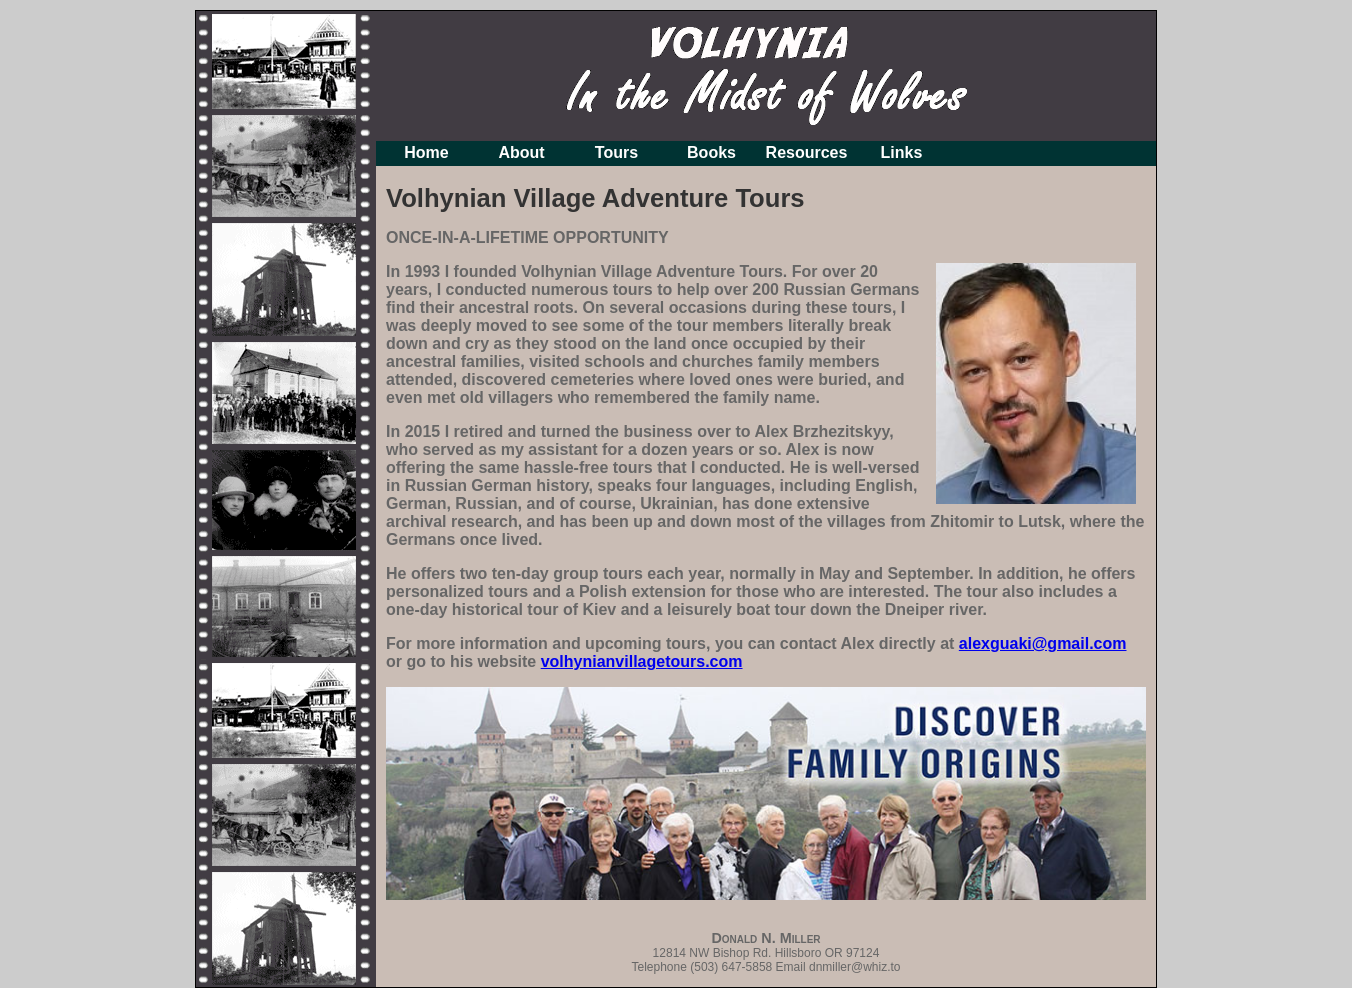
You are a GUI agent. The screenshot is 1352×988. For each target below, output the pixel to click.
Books (711, 152)
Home (426, 152)
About (521, 152)
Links (902, 152)
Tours (616, 152)
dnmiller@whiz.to (855, 967)
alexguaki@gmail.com (1043, 643)
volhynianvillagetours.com (642, 661)
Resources (807, 152)
